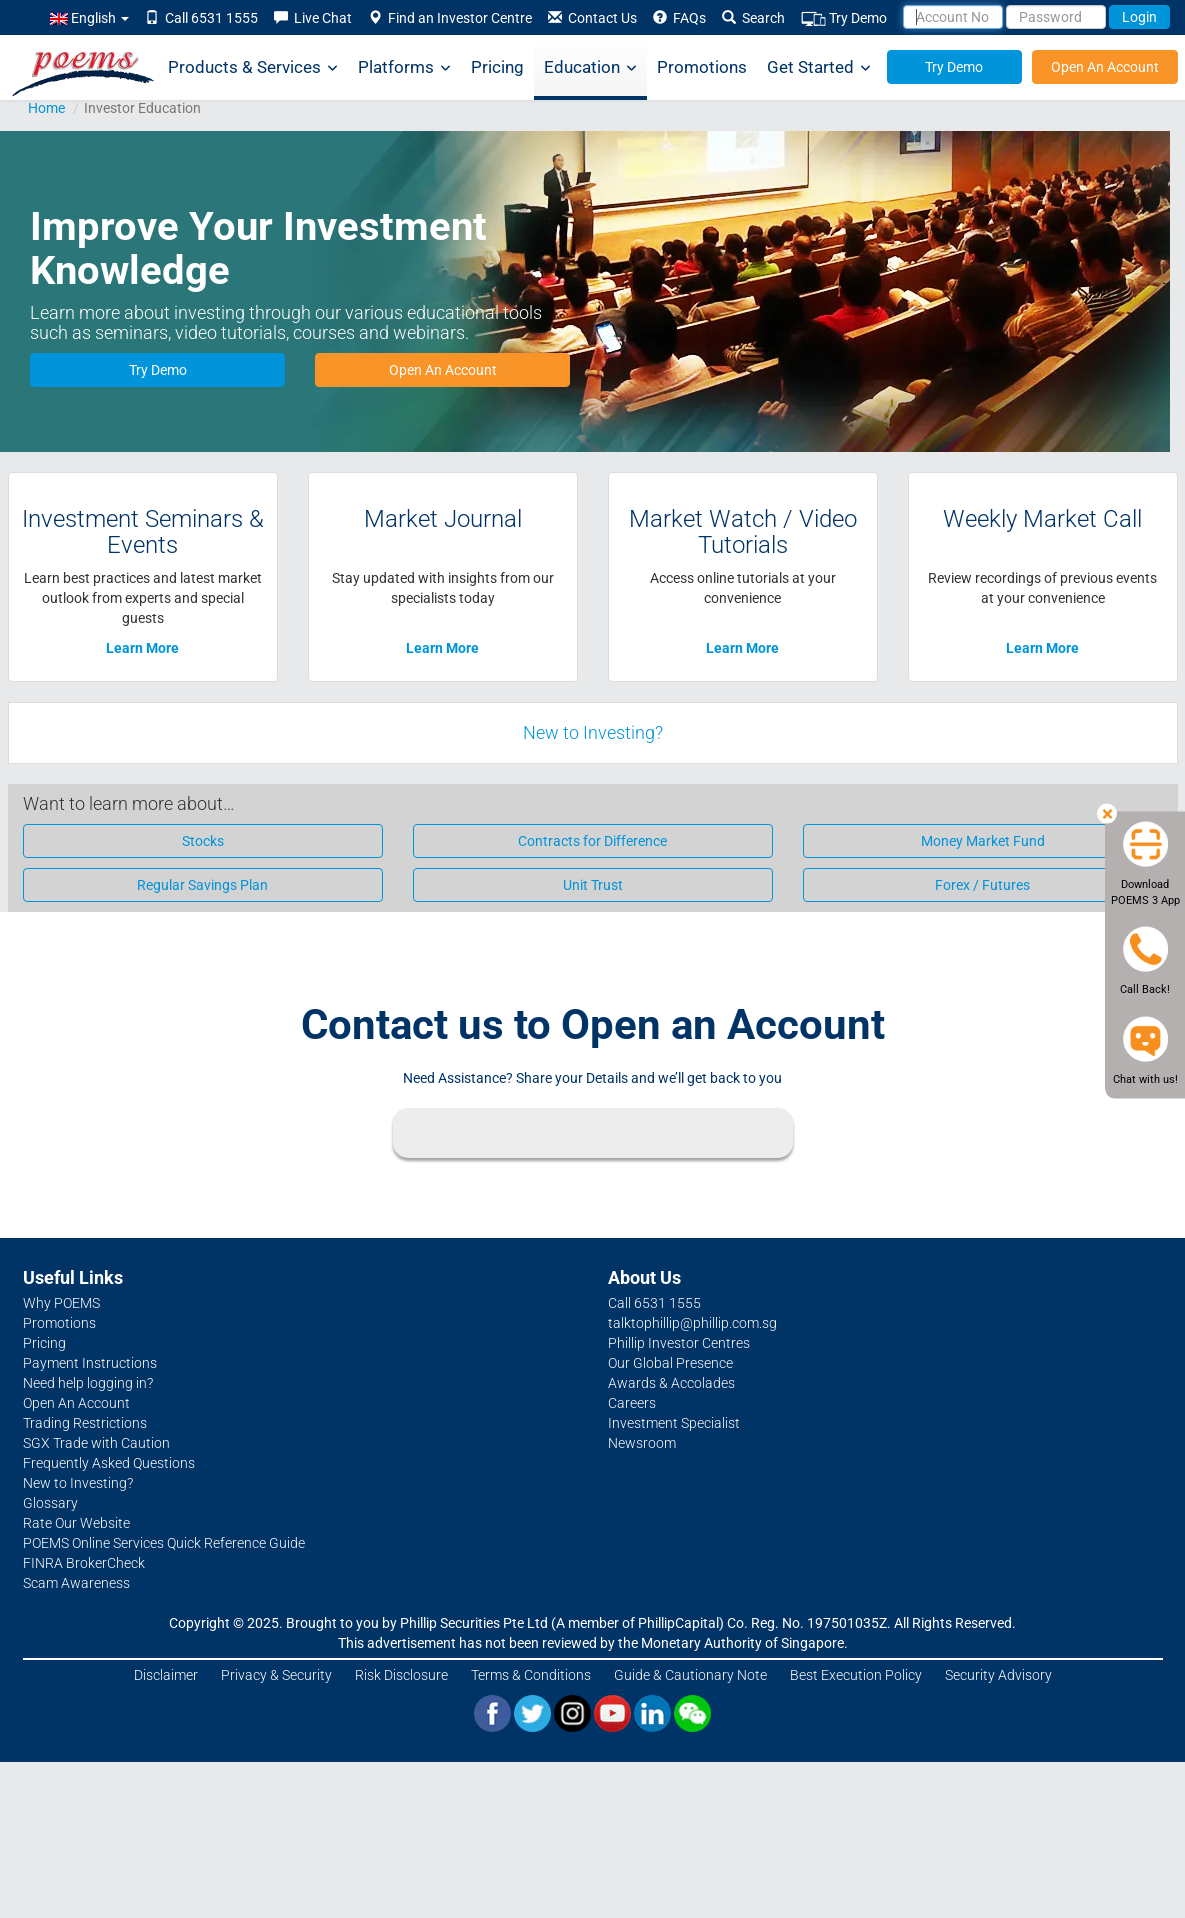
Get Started (819, 67)
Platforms (404, 67)
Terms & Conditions (531, 1675)
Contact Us (592, 18)
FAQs (679, 18)
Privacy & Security (276, 1675)
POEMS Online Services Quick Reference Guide (164, 1543)
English (89, 18)
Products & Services (253, 67)
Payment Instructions (90, 1363)
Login (1139, 17)
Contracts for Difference (592, 841)
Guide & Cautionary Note (690, 1675)
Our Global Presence (670, 1363)
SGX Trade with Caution (96, 1443)
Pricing (497, 67)
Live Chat (313, 18)
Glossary (50, 1503)
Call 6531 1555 (201, 18)
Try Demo (844, 18)
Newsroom (642, 1443)
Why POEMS (61, 1303)
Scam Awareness (76, 1583)
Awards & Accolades (671, 1383)
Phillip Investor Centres (679, 1343)
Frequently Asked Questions (109, 1463)
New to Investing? (593, 732)
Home (46, 108)
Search (753, 18)
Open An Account (1105, 67)
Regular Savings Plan (202, 885)
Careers (632, 1403)
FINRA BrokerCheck (84, 1563)
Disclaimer (166, 1675)
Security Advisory (998, 1675)
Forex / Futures (982, 885)
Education (590, 67)
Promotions (702, 67)
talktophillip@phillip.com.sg (692, 1323)
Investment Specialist (674, 1423)
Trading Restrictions (85, 1423)
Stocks (203, 841)
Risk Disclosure (401, 1675)
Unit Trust (593, 885)
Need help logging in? (88, 1383)
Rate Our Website (76, 1523)
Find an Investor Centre (450, 18)
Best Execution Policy (856, 1675)
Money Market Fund (983, 841)
